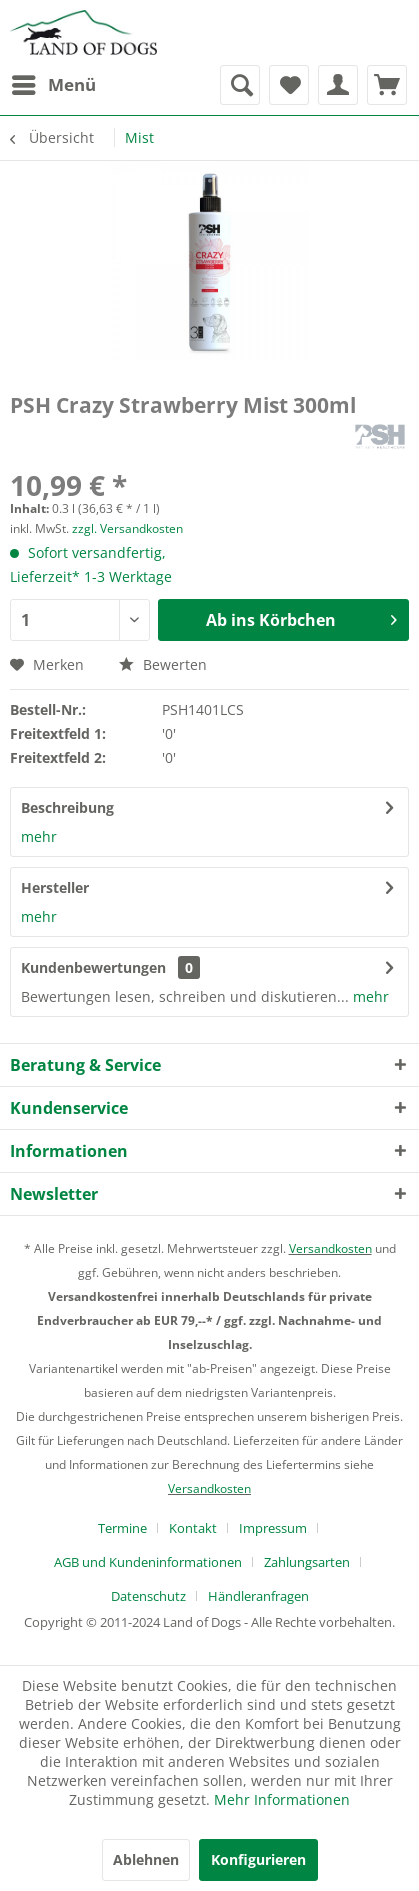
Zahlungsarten (307, 1562)
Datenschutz (148, 1596)
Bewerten (163, 664)
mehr (39, 836)
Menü (54, 82)
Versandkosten (330, 1248)
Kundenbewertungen (93, 967)
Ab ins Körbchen (301, 617)
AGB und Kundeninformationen (148, 1562)
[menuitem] (53, 85)
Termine (122, 1528)
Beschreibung (67, 807)
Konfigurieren (258, 1859)
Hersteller (55, 887)
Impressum (273, 1528)
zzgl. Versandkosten (127, 528)
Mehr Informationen (282, 1799)
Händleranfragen (258, 1596)
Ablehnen (146, 1859)
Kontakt (193, 1528)
